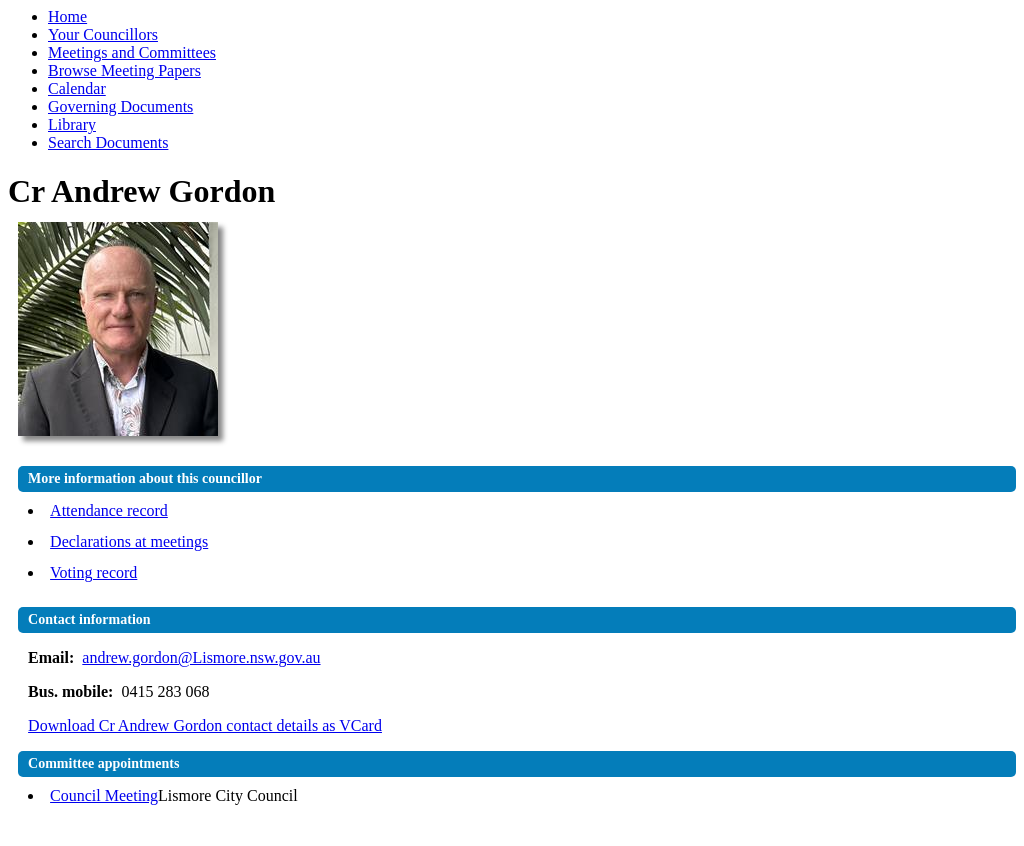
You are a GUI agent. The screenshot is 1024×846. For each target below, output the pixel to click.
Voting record (93, 572)
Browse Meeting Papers (124, 70)
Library (72, 124)
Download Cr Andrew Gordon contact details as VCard (205, 725)
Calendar (77, 88)
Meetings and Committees (132, 52)
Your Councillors (103, 34)
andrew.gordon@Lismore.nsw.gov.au (201, 657)
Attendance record (109, 510)
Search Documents (108, 142)
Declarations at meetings (129, 541)
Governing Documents (120, 106)
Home (67, 16)
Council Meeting (104, 795)
